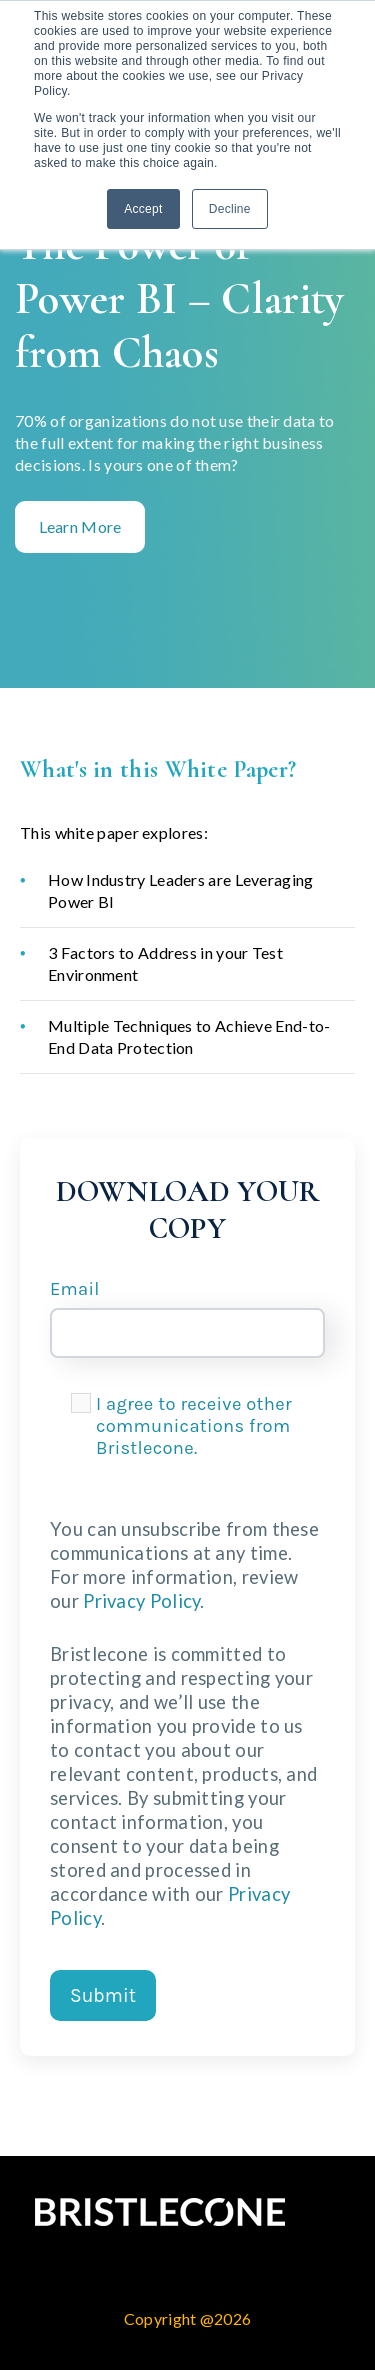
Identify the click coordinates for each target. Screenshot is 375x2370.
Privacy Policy (141, 1601)
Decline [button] (230, 209)
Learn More (80, 526)
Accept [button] (143, 209)
